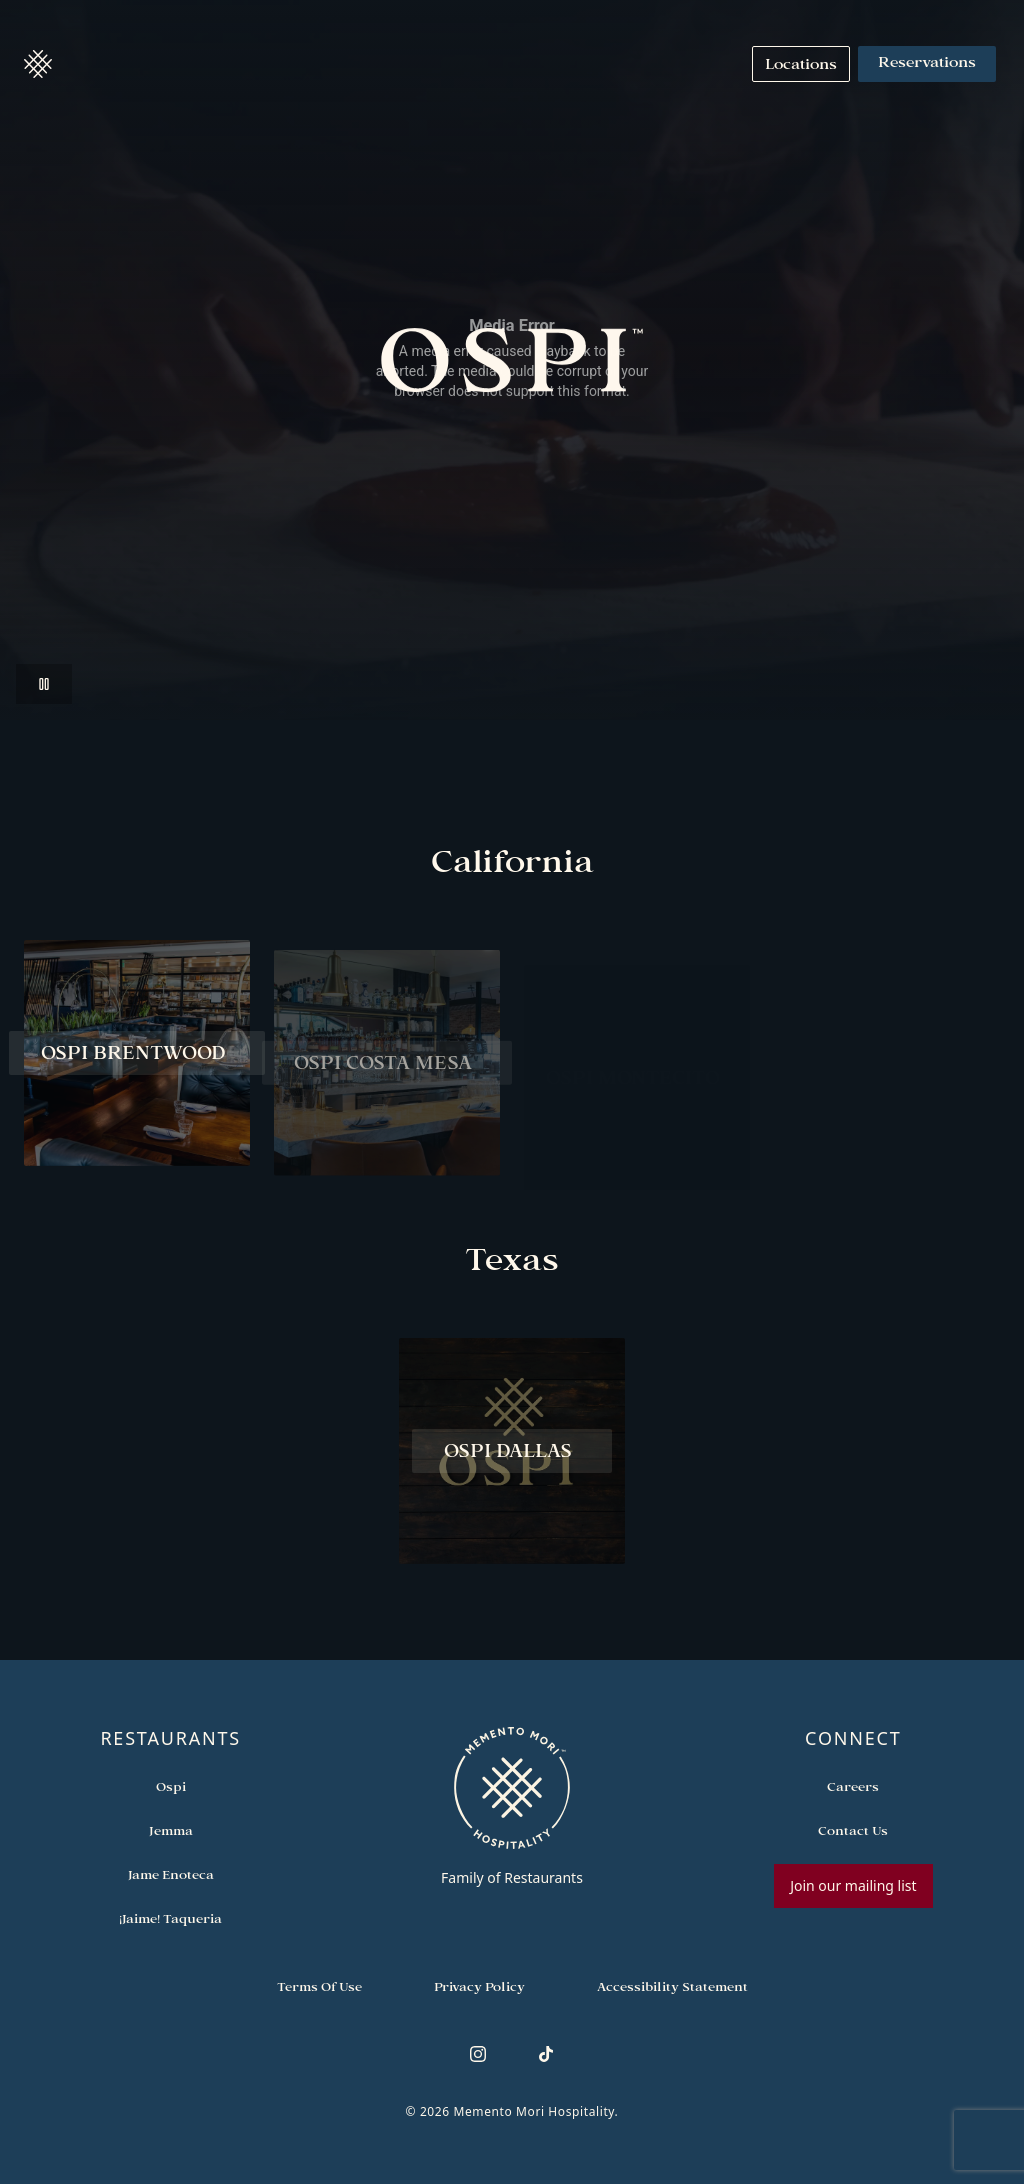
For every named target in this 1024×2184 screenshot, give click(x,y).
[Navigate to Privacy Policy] (479, 1986)
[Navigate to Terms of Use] (319, 1986)
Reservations (927, 64)
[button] (38, 64)
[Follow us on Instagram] (478, 2054)
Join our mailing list (853, 1885)
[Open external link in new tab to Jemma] (171, 1830)
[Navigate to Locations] (801, 64)
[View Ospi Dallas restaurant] (512, 1460)
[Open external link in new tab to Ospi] (171, 1786)
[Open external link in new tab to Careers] (853, 1786)
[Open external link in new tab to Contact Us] (853, 1830)
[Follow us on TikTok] (546, 2054)
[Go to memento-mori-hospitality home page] (511, 1806)
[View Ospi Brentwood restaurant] (137, 1062)
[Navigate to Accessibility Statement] (672, 1986)
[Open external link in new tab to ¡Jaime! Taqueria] (170, 1918)
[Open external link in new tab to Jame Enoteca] (171, 1874)
